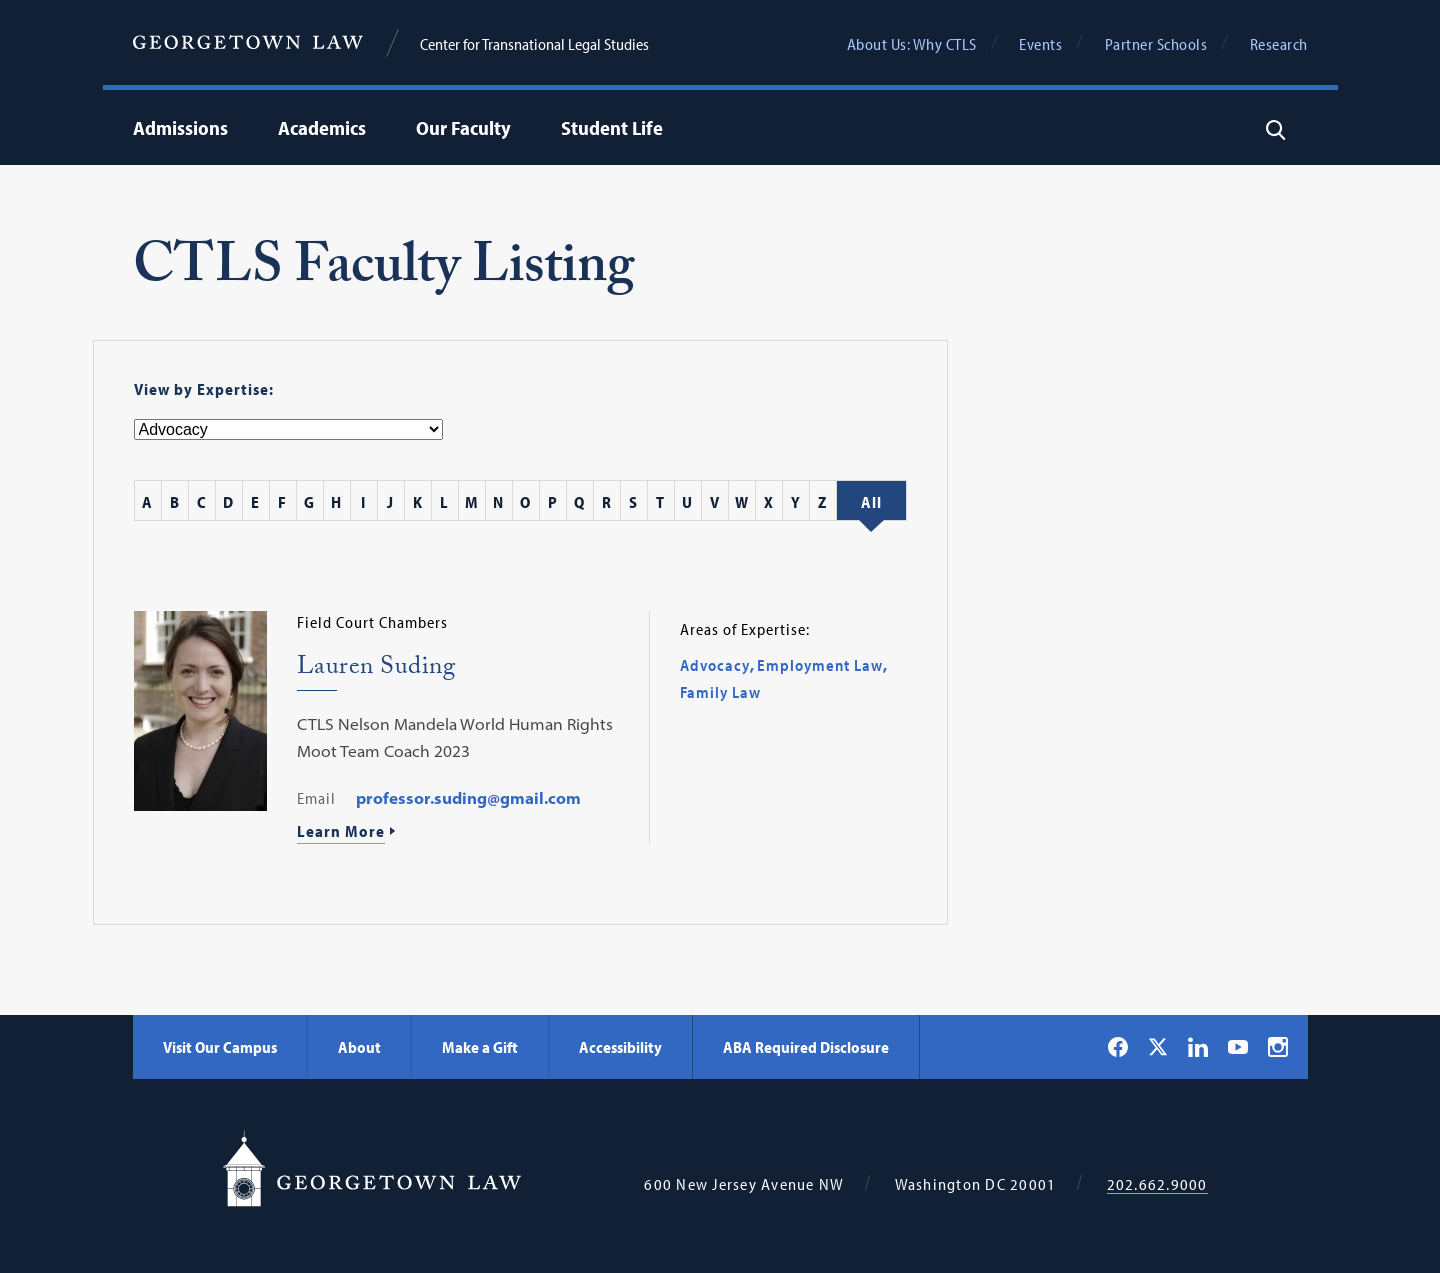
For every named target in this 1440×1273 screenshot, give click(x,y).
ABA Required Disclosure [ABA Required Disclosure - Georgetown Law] (806, 1047)
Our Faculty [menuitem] (463, 127)
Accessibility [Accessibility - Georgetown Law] (620, 1047)
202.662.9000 (1157, 1184)
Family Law (720, 692)
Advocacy (715, 665)
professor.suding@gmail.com (468, 798)
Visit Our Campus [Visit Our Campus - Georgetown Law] (220, 1047)
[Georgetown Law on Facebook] (1118, 1047)
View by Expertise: (204, 389)
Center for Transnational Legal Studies (534, 44)
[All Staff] (871, 502)
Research (1279, 44)
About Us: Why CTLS (912, 44)
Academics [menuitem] (322, 127)
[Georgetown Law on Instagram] (1278, 1047)
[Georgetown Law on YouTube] (1238, 1047)
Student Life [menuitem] (612, 127)
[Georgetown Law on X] (1158, 1046)
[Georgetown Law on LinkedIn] (1198, 1047)
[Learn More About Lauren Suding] (465, 833)
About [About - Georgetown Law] (359, 1047)
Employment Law (820, 665)
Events (1040, 44)
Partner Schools (1156, 44)
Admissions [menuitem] (180, 127)
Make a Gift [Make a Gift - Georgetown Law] (480, 1047)
